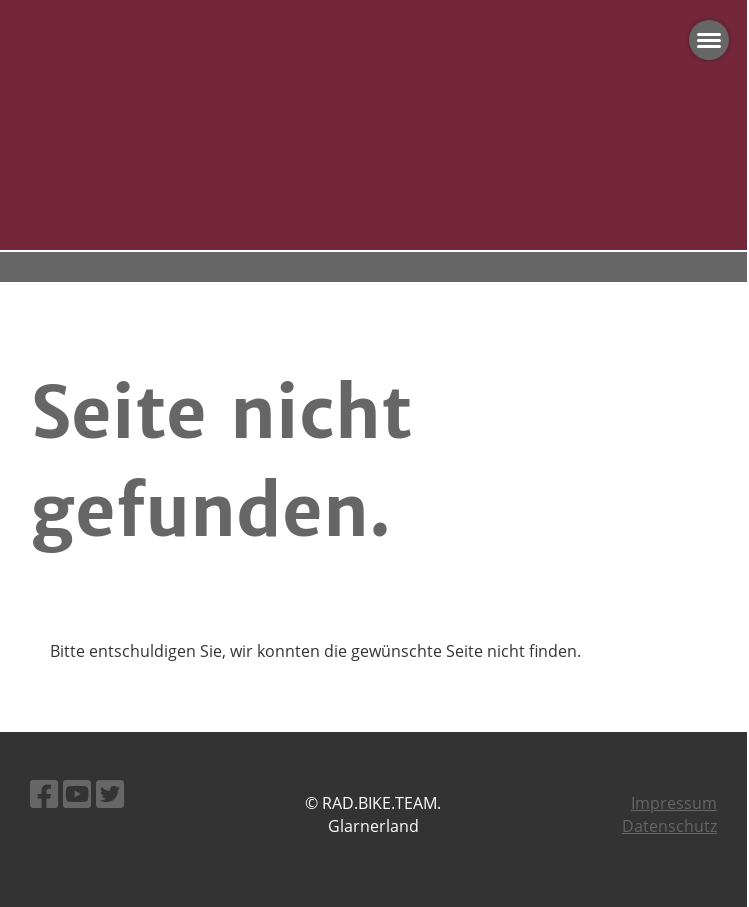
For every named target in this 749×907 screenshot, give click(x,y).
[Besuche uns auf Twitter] (110, 793)
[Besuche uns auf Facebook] (44, 793)
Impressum (674, 803)
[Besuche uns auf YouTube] (77, 793)
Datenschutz (669, 826)
